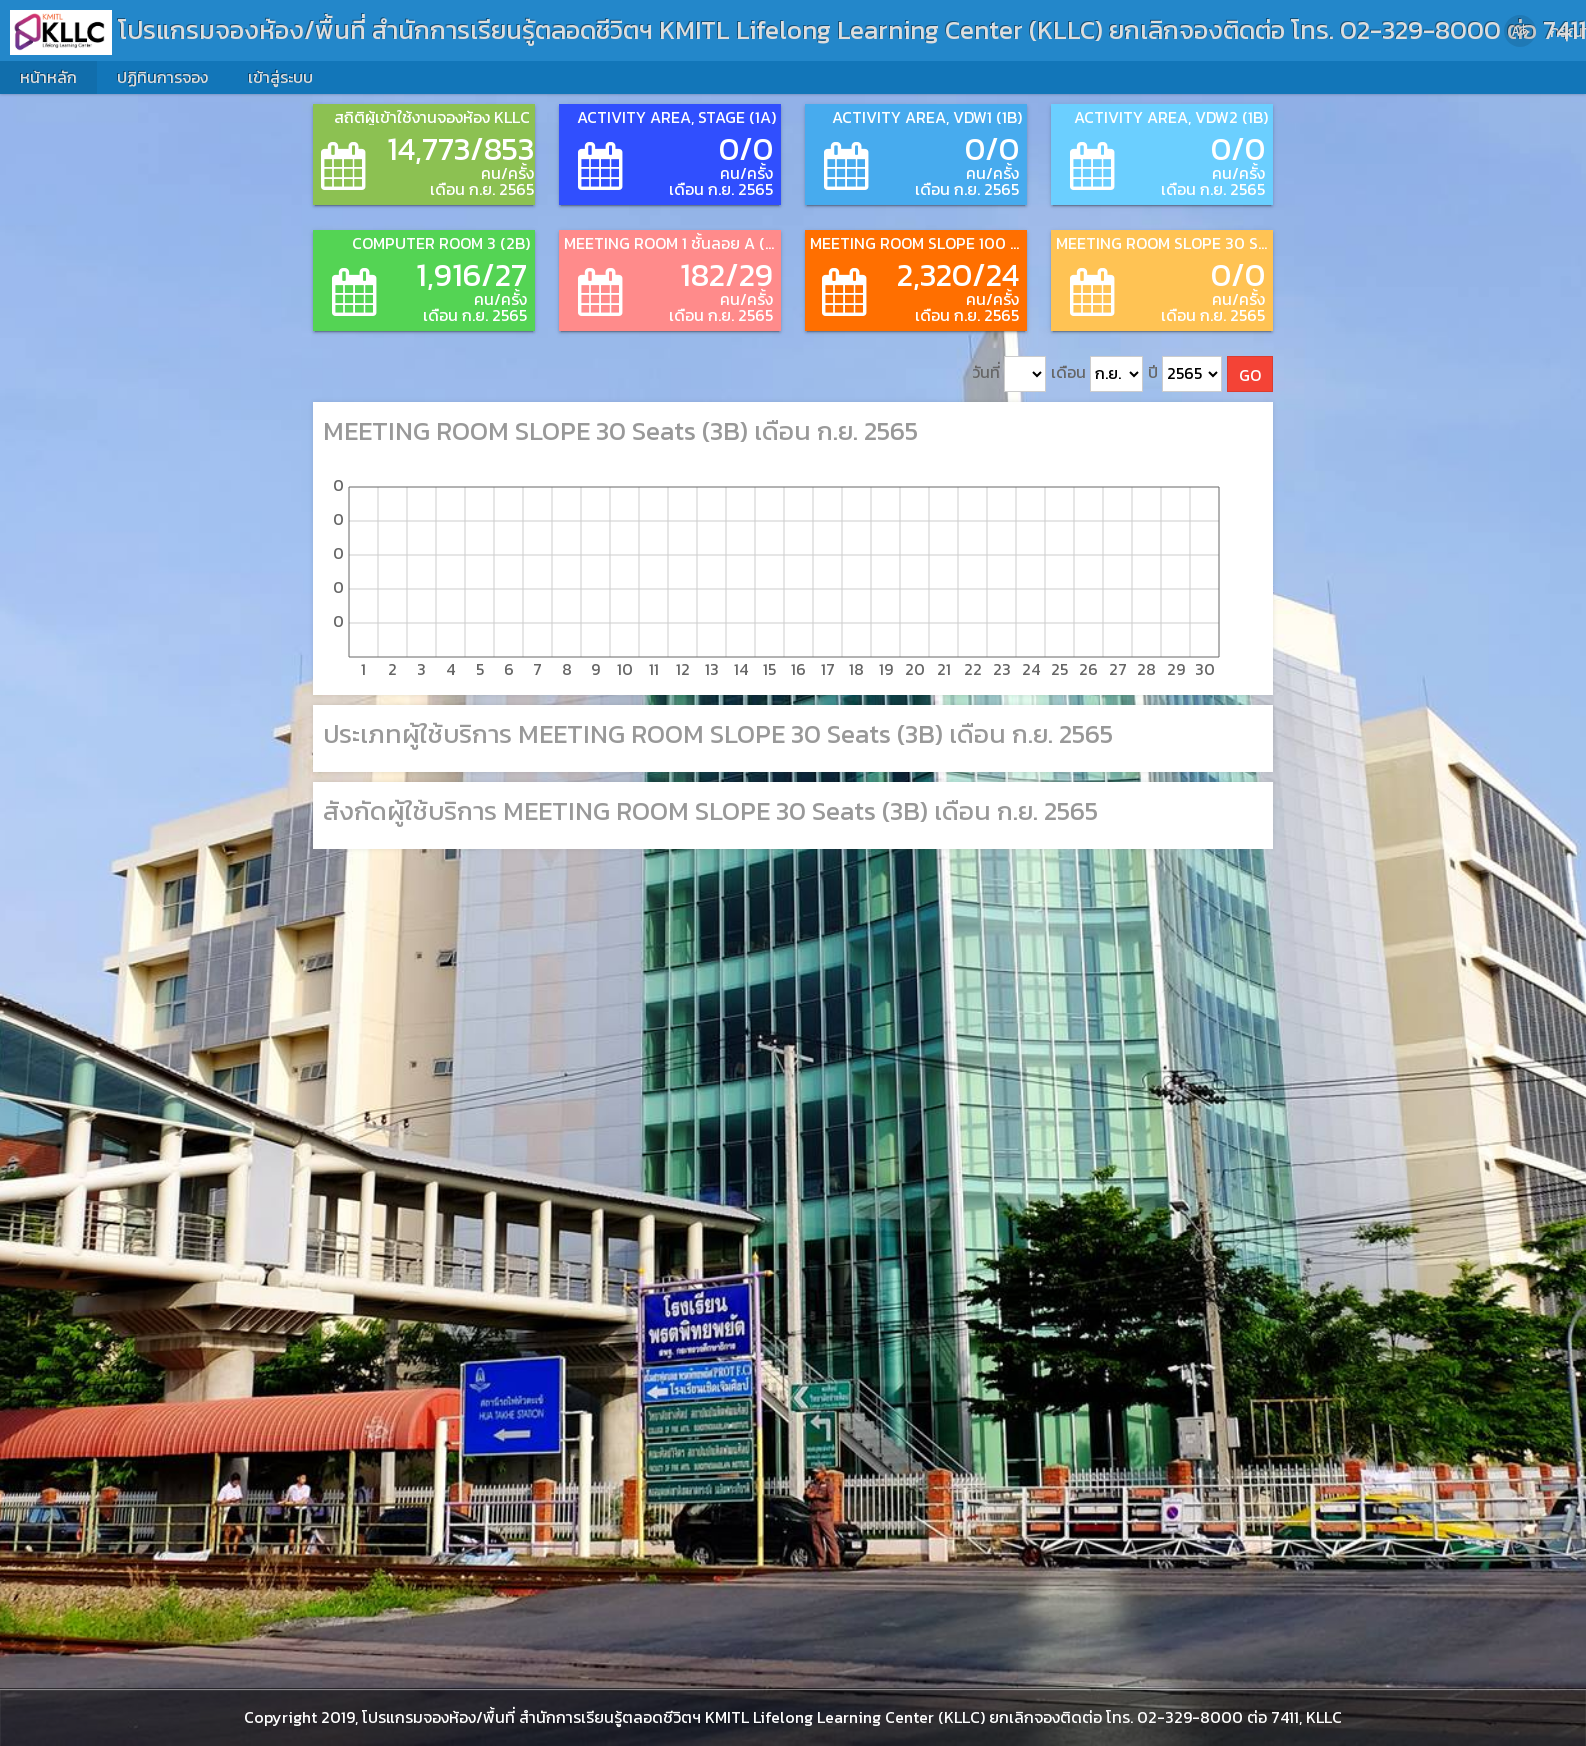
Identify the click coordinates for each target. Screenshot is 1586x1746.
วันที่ (1009, 374)
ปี (1185, 374)
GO (1250, 375)
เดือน (1097, 374)
